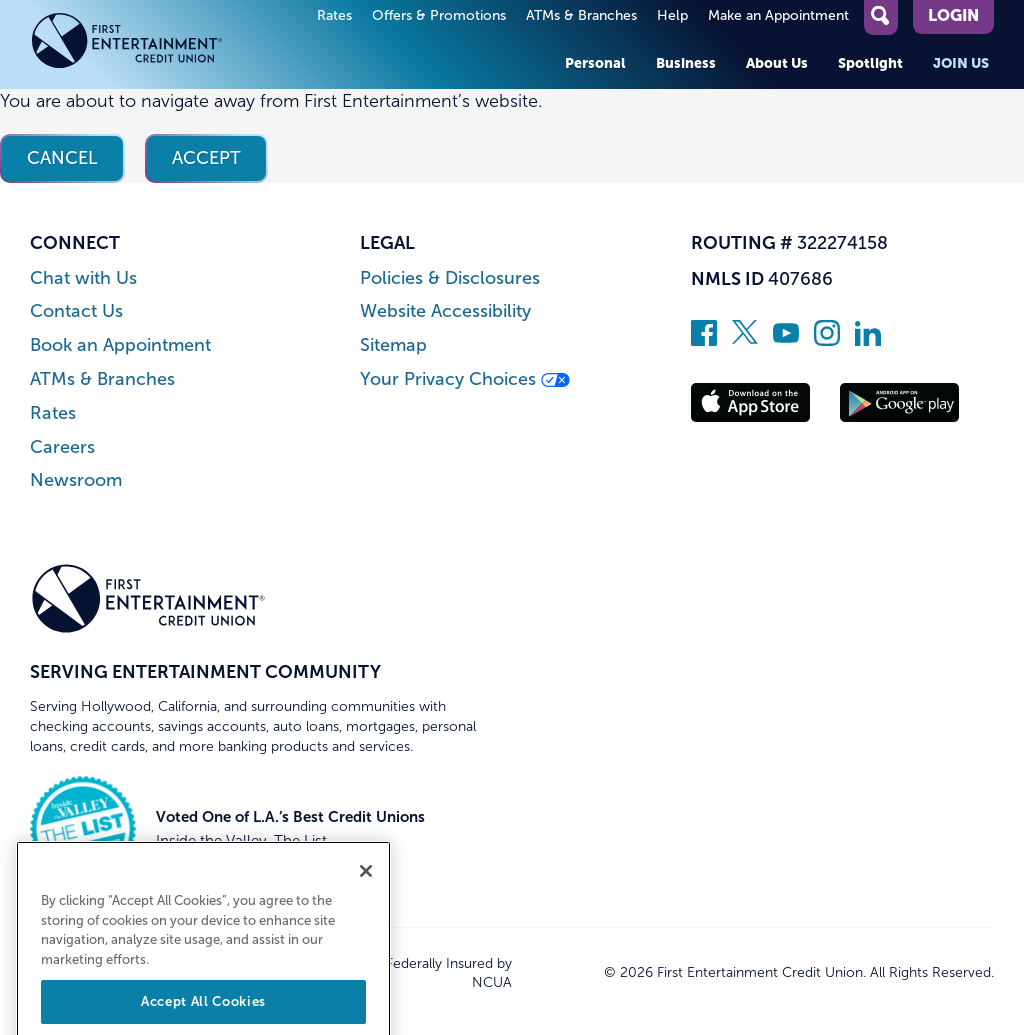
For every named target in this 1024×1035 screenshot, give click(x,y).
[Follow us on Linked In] (868, 340)
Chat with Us (83, 278)
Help (672, 15)
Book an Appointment (120, 345)
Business (686, 63)
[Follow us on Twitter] (745, 340)
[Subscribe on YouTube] (786, 340)
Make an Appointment (778, 15)
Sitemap (393, 345)
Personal (595, 63)
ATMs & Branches (581, 15)
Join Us (961, 63)
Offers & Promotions (439, 15)
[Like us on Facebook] (704, 340)
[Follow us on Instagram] (827, 340)
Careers (62, 447)
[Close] (366, 891)
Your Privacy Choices (465, 379)
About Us (777, 63)
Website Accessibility (445, 311)
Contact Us (76, 311)
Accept (206, 158)
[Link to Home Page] (148, 44)
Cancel (62, 158)
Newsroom (76, 480)
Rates (334, 15)
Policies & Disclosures (450, 278)
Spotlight (870, 63)
